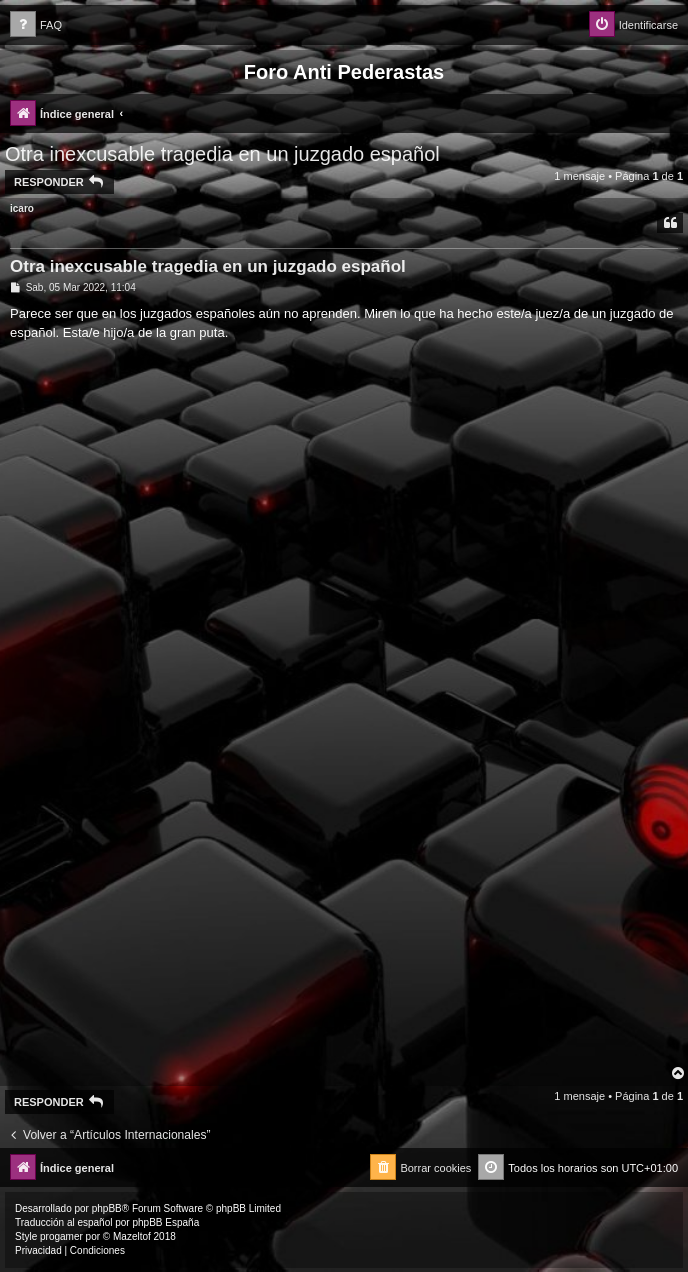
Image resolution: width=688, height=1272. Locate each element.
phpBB (107, 1208)
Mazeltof (132, 1236)
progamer (61, 1236)
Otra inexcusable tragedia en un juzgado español (222, 154)
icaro (22, 208)
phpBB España (165, 1222)
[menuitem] (36, 25)
